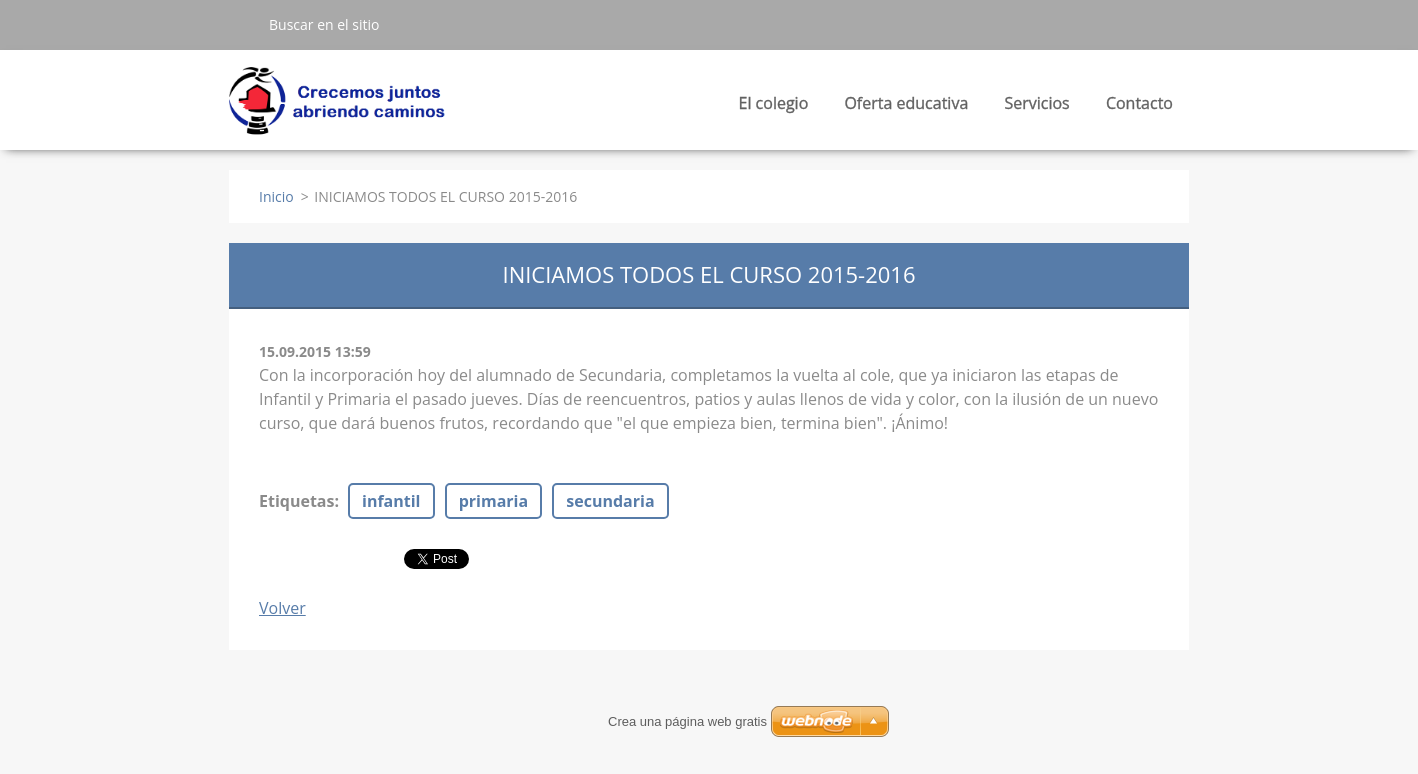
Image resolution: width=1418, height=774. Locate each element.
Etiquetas (296, 501)
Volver (282, 608)
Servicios (1036, 108)
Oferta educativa (906, 108)
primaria (493, 501)
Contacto (1139, 103)
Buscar (241, 24)
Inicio (276, 196)
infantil (391, 501)
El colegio (774, 108)
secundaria (610, 501)
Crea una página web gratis (687, 721)
